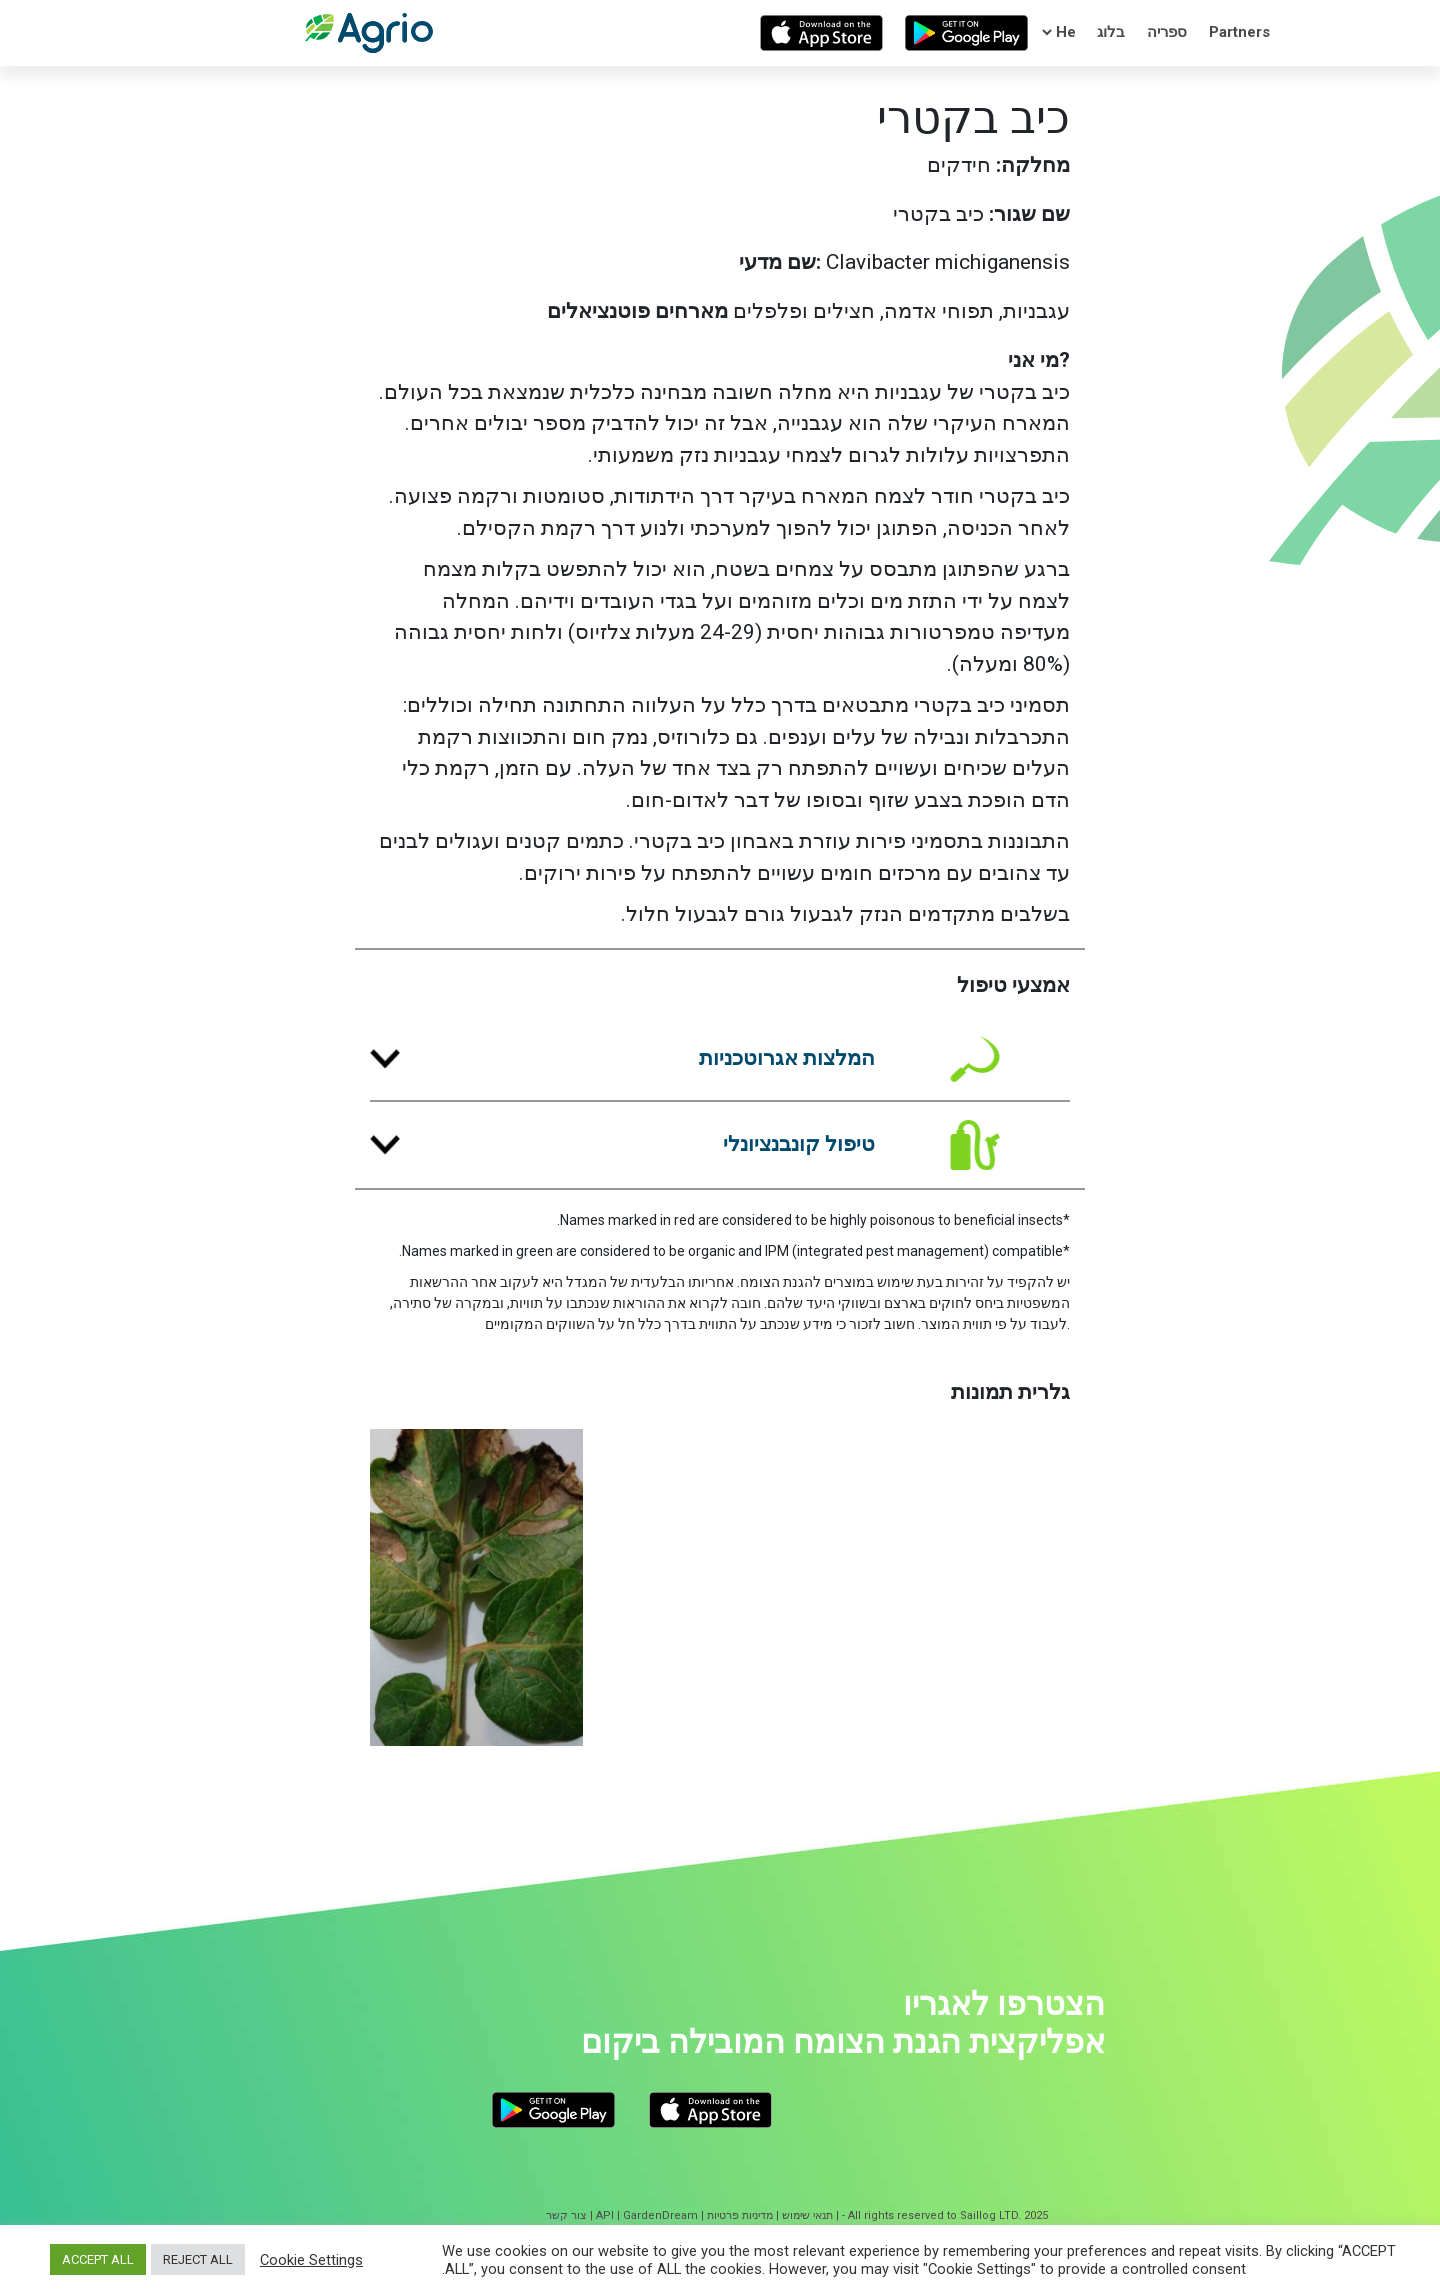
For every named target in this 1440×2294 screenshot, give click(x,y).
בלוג (1111, 32)
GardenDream (660, 2215)
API (605, 2215)
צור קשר (566, 2215)
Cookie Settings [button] (311, 2260)
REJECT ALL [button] (198, 2259)
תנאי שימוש (807, 2215)
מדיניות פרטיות (740, 2215)
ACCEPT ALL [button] (98, 2259)
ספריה (1167, 32)
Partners (1239, 32)
